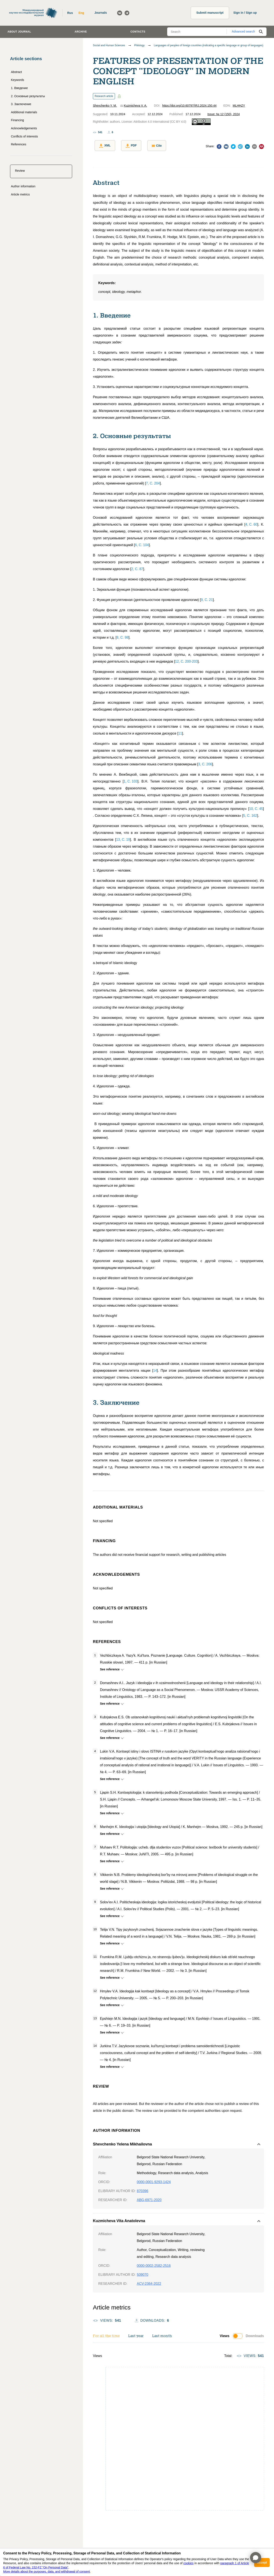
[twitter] (233, 146)
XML (103, 146)
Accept (262, 2562)
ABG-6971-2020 (149, 2198)
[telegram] (240, 146)
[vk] (226, 146)
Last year (136, 2334)
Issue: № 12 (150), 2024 (223, 114)
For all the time (106, 2334)
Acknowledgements (24, 128)
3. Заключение (21, 104)
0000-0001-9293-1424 (154, 2180)
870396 (142, 2189)
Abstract (16, 72)
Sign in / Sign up (245, 12)
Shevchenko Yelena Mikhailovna (122, 2142)
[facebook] (219, 146)
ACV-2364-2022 (149, 2282)
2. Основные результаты (28, 96)
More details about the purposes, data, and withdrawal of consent (46, 2571)
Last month (162, 2334)
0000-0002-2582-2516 (154, 2264)
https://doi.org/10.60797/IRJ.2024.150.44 (189, 105)
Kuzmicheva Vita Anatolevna (119, 2219)
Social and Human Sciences (109, 45)
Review (20, 170)
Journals (100, 12)
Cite (151, 145)
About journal (19, 31)
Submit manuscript (209, 12)
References (18, 144)
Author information (23, 186)
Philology (139, 45)
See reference (110, 1667)
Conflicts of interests (24, 136)
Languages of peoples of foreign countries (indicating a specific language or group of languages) (208, 45)
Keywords (17, 80)
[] (153, 481)
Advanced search (243, 31)
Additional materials (24, 112)
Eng (81, 13)
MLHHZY (239, 105)
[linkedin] (247, 146)
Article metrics (20, 194)
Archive (81, 31)
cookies (188, 2563)
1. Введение (19, 88)
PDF (127, 146)
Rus (70, 13)
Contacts (137, 31)
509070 (142, 2273)
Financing (17, 120)
